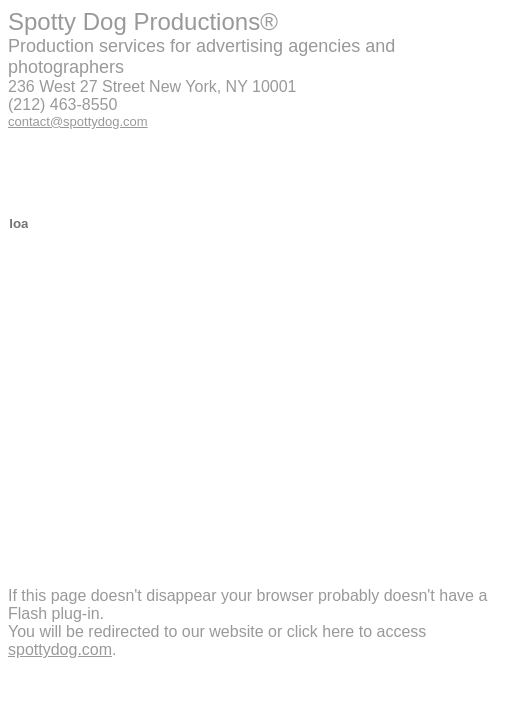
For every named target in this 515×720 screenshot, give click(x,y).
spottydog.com (60, 649)
